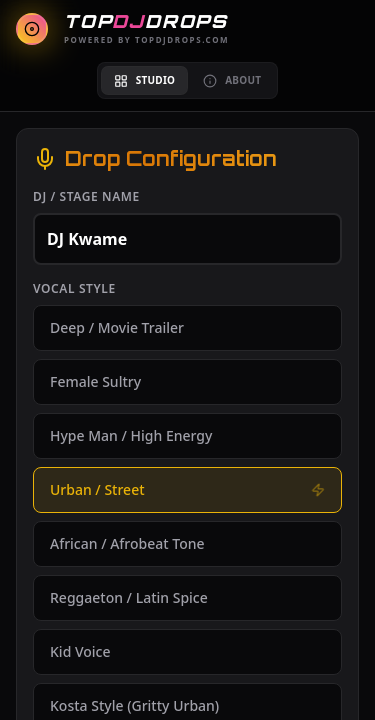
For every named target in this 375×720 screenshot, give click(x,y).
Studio (144, 80)
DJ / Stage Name (86, 197)
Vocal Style (74, 289)
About (232, 80)
